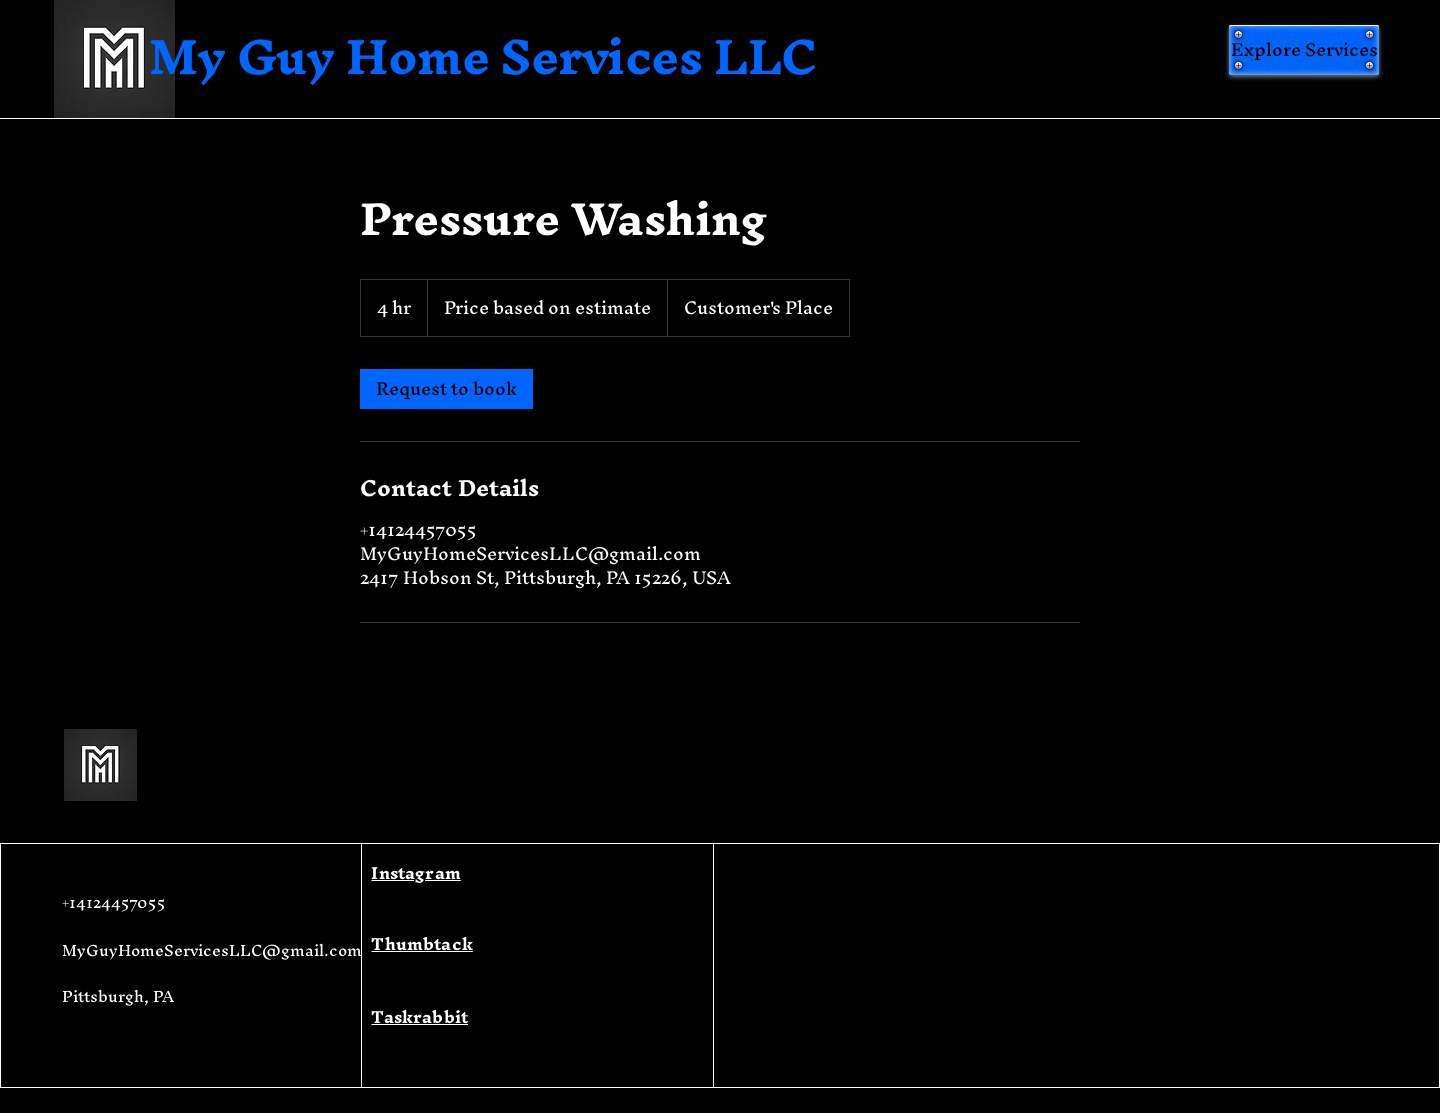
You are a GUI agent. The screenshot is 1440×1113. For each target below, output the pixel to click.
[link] (446, 389)
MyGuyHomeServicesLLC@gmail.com (212, 950)
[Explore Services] (1304, 50)
